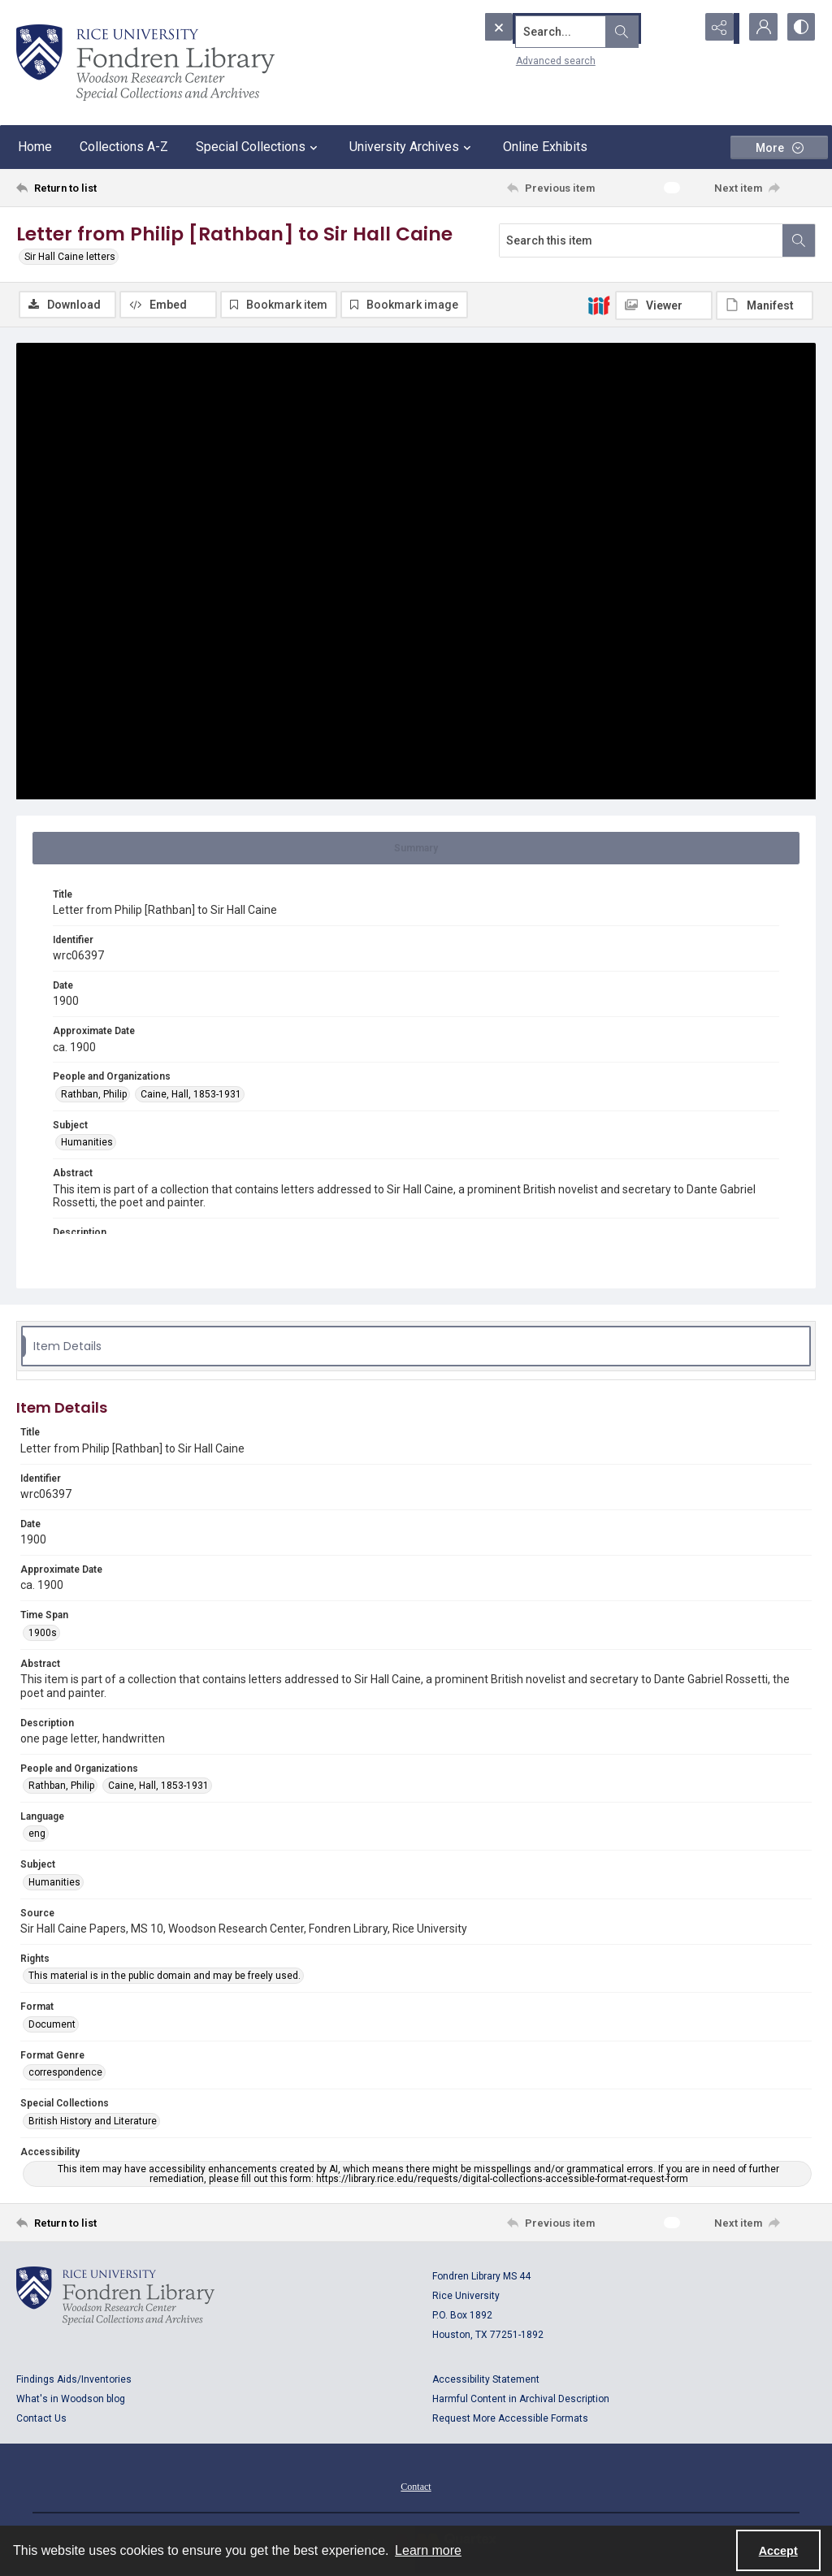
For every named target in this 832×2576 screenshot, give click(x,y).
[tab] (416, 848)
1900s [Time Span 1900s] (42, 1633)
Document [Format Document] (52, 2025)
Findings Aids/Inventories (74, 2380)
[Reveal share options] (718, 28)
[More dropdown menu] (779, 147)
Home (35, 146)
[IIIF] (599, 304)
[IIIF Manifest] (764, 305)
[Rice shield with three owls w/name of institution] (145, 62)
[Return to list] (124, 187)
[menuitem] (416, 2486)
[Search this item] (641, 240)
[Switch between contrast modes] (799, 28)
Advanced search (526, 57)
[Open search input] (677, 28)
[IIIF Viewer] (664, 305)
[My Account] (758, 28)
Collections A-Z (124, 146)
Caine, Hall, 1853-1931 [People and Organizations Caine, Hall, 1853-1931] (191, 1095)
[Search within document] (798, 240)
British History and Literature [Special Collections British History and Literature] (92, 2122)
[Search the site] (558, 28)
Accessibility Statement (486, 2380)
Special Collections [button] (259, 147)
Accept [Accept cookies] (778, 2550)
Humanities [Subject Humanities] (87, 1143)
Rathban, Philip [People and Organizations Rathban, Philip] (94, 1095)
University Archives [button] (412, 147)
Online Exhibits (545, 146)
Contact (416, 2487)
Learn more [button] (428, 2550)
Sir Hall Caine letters (69, 256)
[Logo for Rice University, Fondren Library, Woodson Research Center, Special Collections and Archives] (115, 2296)
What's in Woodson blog (70, 2399)
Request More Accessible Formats (510, 2419)
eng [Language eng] (37, 1835)
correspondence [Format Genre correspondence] (65, 2073)
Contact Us (41, 2419)
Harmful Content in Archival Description (520, 2399)
